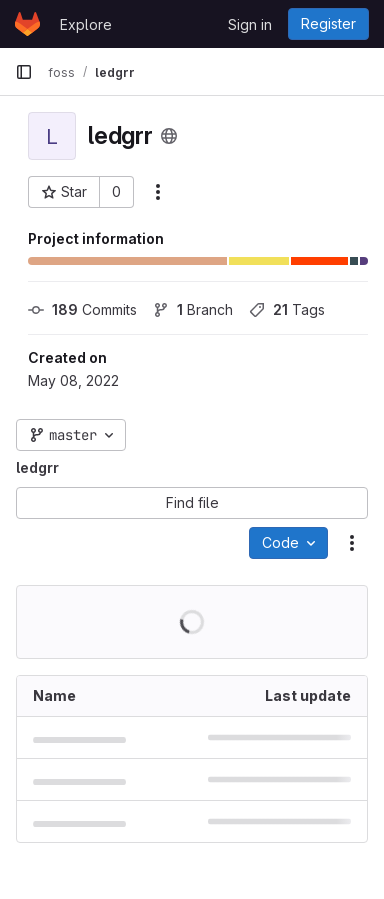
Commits (82, 309)
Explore (86, 24)
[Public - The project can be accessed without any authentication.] (169, 136)
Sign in (250, 24)
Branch (193, 309)
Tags (287, 309)
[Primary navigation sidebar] (24, 72)
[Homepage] (27, 24)
